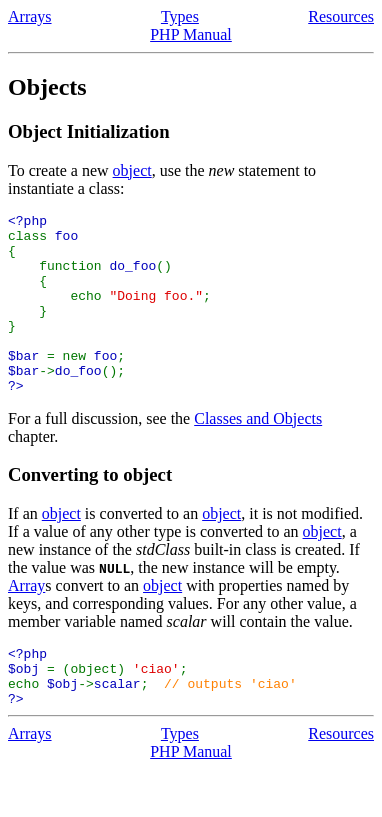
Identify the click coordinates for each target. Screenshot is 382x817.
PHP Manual (191, 34)
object (132, 170)
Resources (341, 16)
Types (180, 16)
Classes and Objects (258, 454)
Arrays (30, 16)
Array (26, 621)
